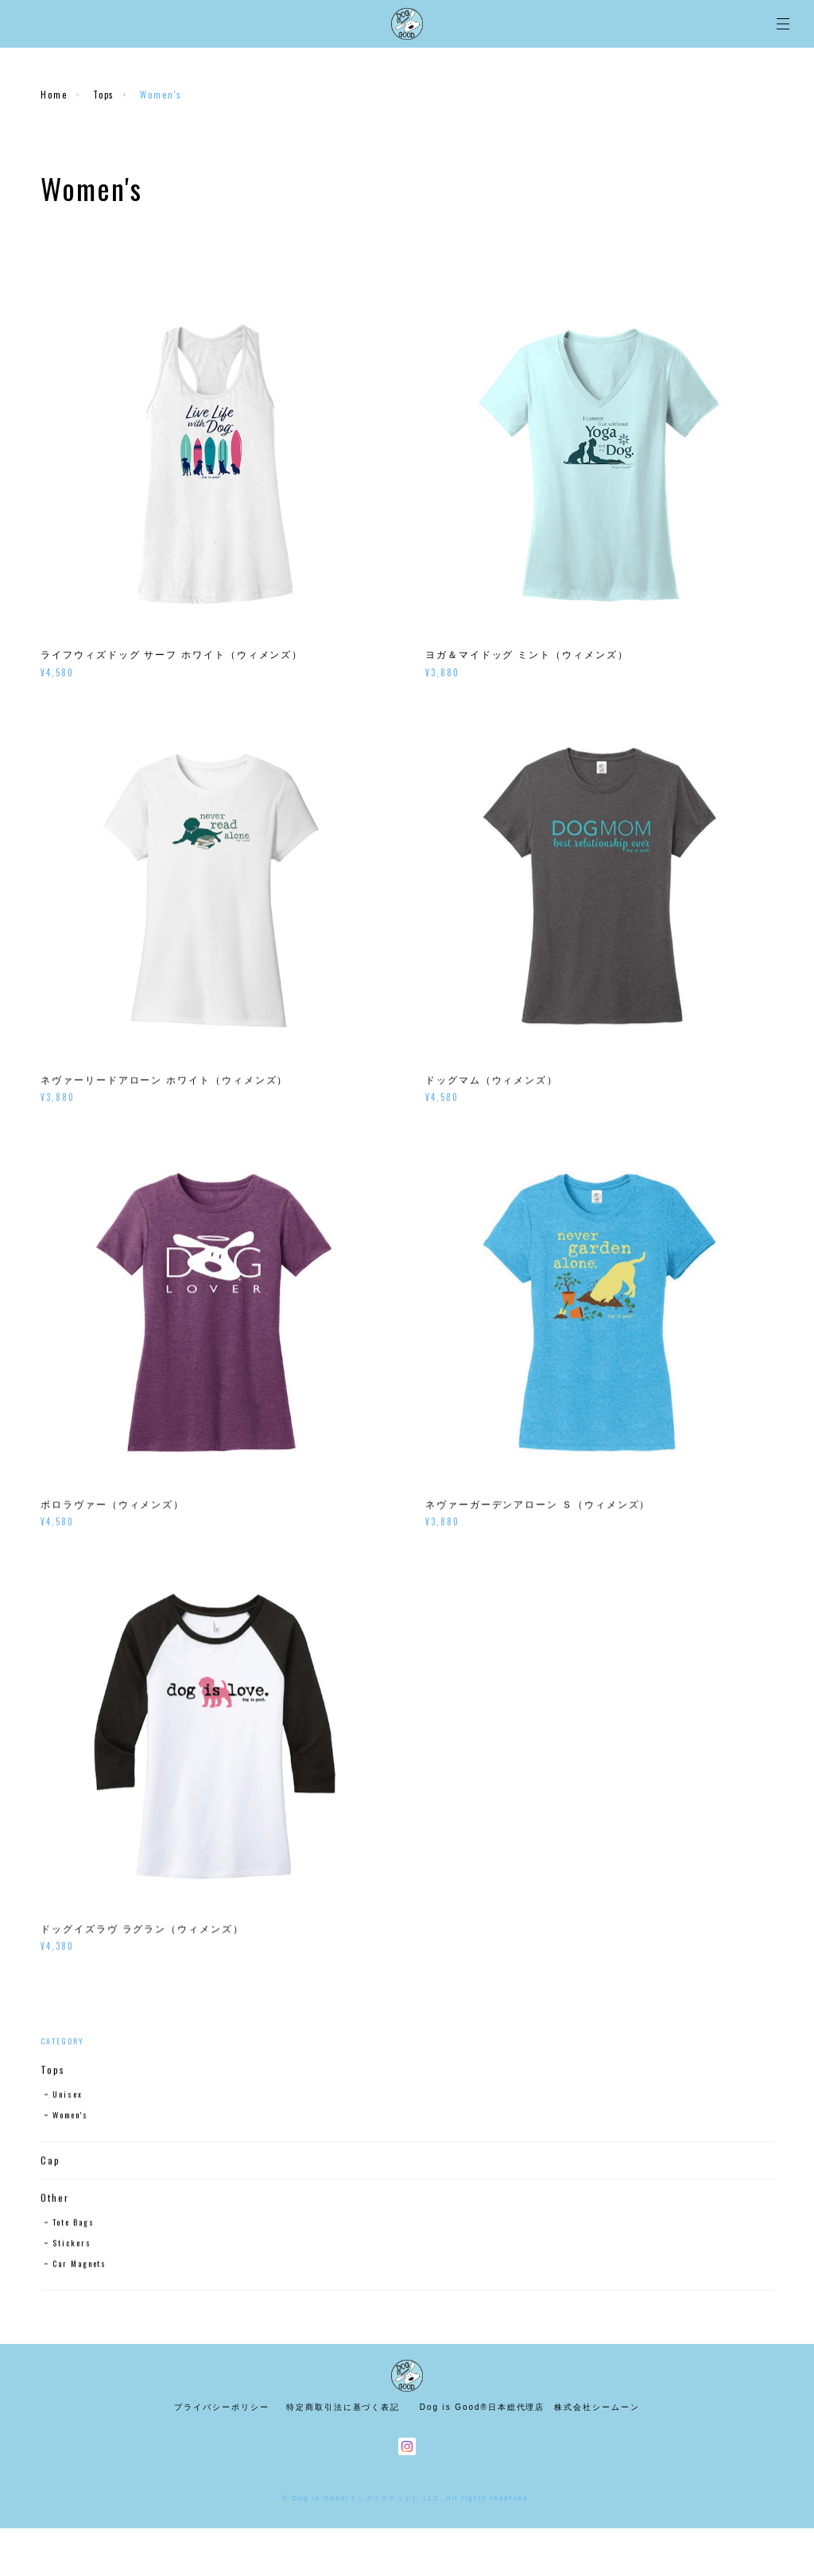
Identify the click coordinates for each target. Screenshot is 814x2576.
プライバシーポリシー (221, 2407)
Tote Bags (73, 2223)
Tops (104, 95)
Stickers (71, 2244)
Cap (50, 2162)
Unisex (67, 2095)
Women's (69, 2116)
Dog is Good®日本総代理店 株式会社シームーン (530, 2407)
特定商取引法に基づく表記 (343, 2407)
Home (54, 95)
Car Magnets (79, 2265)
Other (55, 2199)
